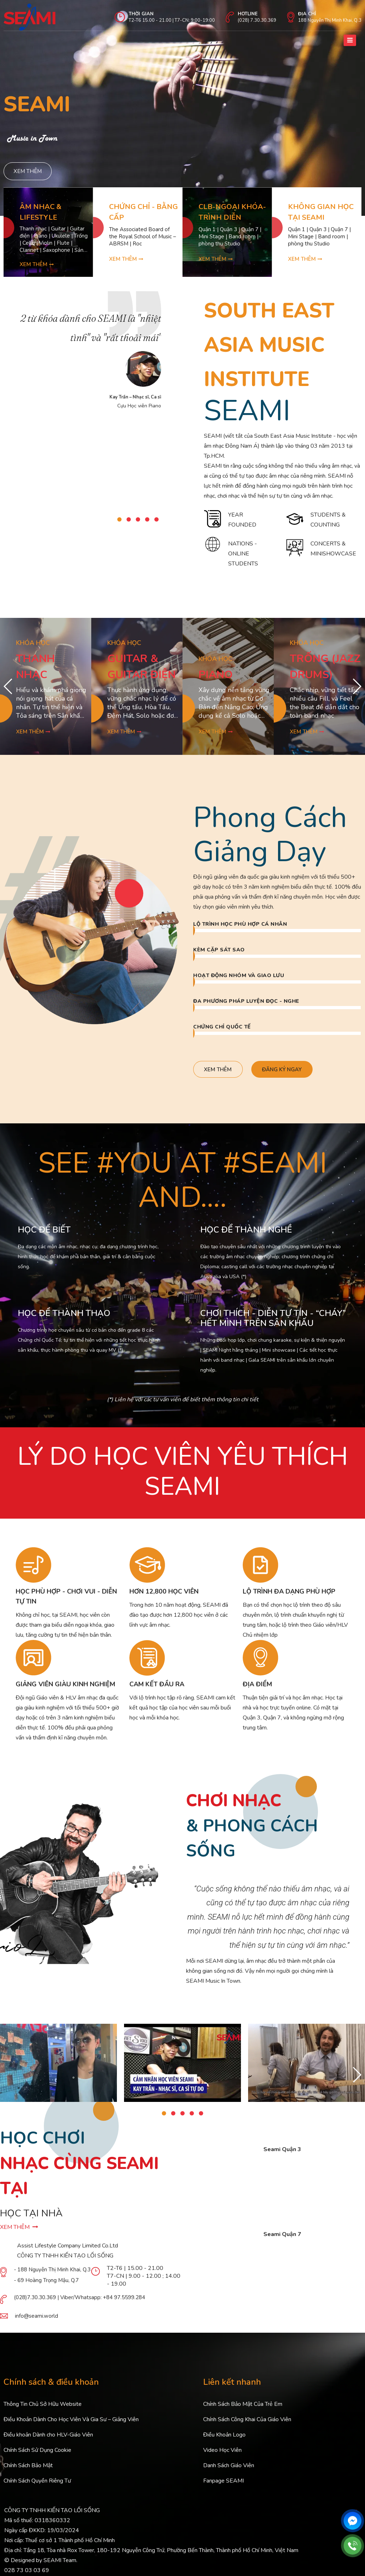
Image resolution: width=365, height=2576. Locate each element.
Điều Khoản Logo (224, 2440)
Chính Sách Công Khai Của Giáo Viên (247, 2425)
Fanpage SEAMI (223, 2486)
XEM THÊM (19, 2233)
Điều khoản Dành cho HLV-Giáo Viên (48, 2440)
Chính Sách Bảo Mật (28, 2471)
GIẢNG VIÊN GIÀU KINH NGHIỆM (65, 1690)
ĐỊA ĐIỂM (257, 1690)
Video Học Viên (222, 2456)
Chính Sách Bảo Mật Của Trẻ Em (242, 2410)
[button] (119, 522)
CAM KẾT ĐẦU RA (156, 1690)
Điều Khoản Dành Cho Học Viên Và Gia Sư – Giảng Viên (71, 2425)
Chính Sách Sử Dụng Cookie (37, 2456)
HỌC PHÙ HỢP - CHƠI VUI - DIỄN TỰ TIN (66, 1602)
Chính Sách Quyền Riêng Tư (37, 2486)
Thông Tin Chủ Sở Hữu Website (43, 2410)
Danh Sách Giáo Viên (228, 2471)
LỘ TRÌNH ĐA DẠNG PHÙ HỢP (289, 1597)
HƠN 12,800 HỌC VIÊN (164, 1597)
